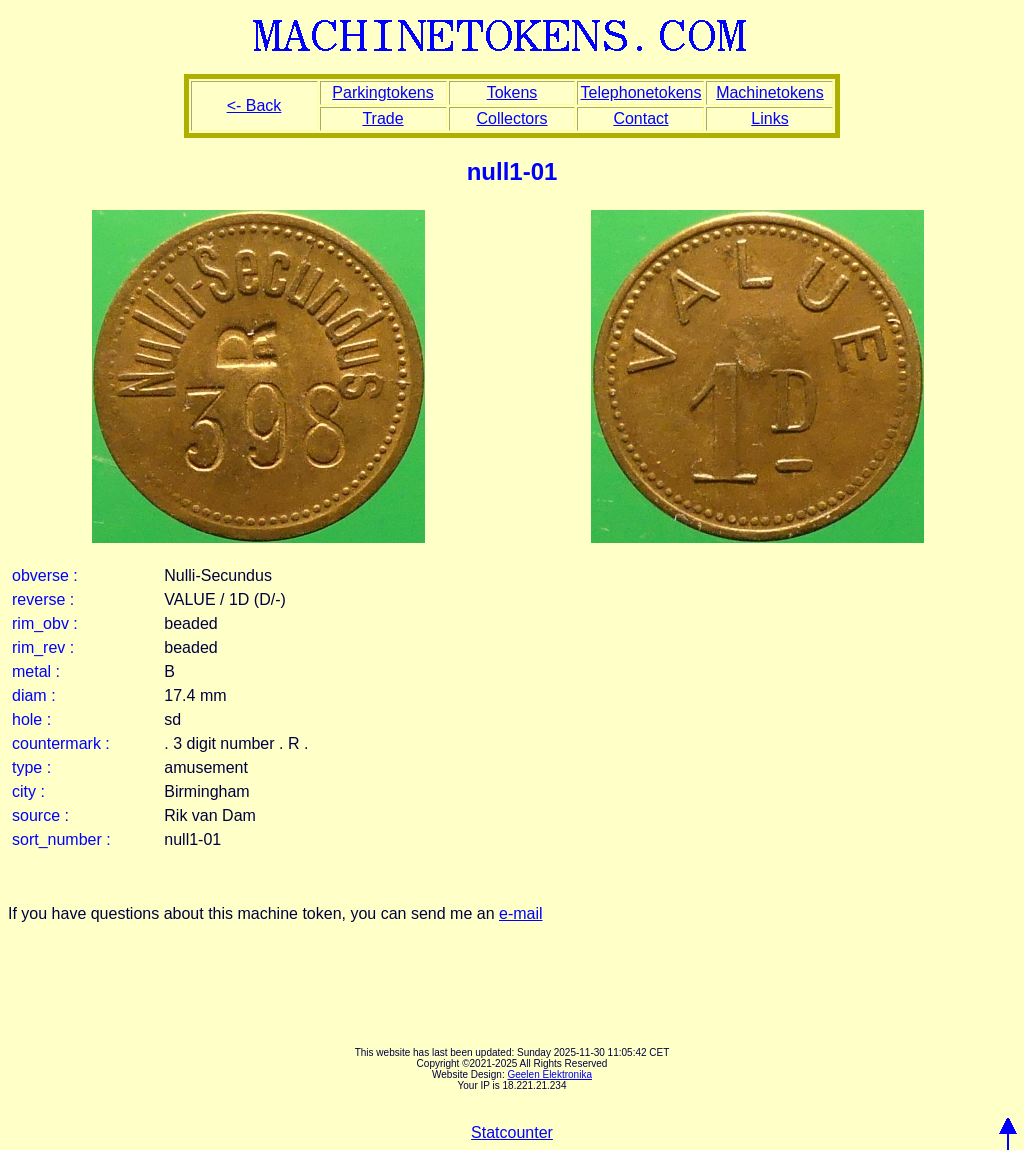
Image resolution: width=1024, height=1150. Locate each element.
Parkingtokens (382, 92)
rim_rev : (43, 647)
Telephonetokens (640, 92)
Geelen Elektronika (549, 1074)
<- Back (254, 105)
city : (28, 791)
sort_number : (61, 839)
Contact (640, 118)
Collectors (511, 118)
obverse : (45, 575)
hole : (31, 719)
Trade (382, 118)
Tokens (512, 92)
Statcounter (512, 1132)
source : (40, 815)
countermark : (61, 743)
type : (31, 767)
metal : (36, 671)
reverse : (43, 599)
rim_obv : (45, 623)
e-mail (521, 913)
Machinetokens (770, 92)
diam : (34, 695)
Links (769, 118)
